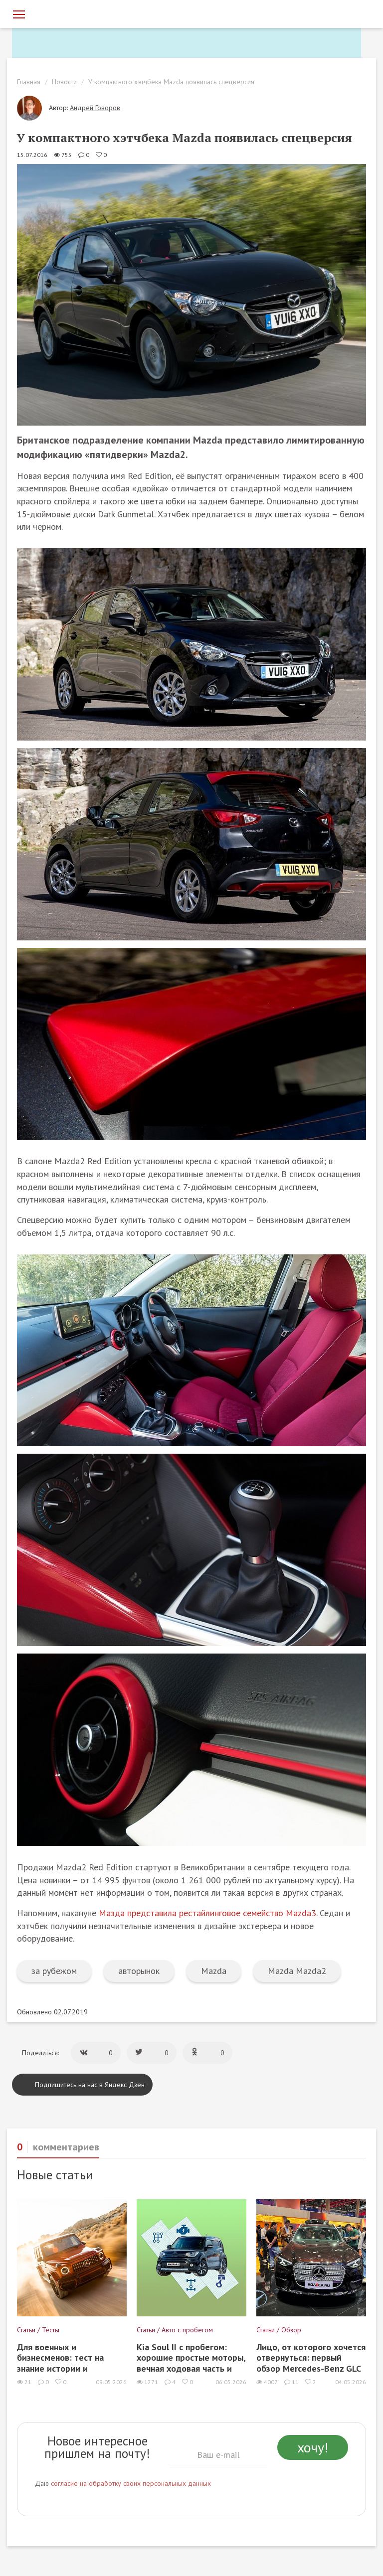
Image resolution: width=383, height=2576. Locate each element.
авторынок (139, 1970)
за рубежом (54, 1970)
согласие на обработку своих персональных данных (131, 2483)
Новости (64, 81)
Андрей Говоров (95, 107)
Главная (28, 81)
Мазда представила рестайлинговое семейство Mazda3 (207, 1913)
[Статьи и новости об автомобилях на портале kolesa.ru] (68, 13)
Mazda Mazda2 (297, 1970)
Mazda (213, 1970)
